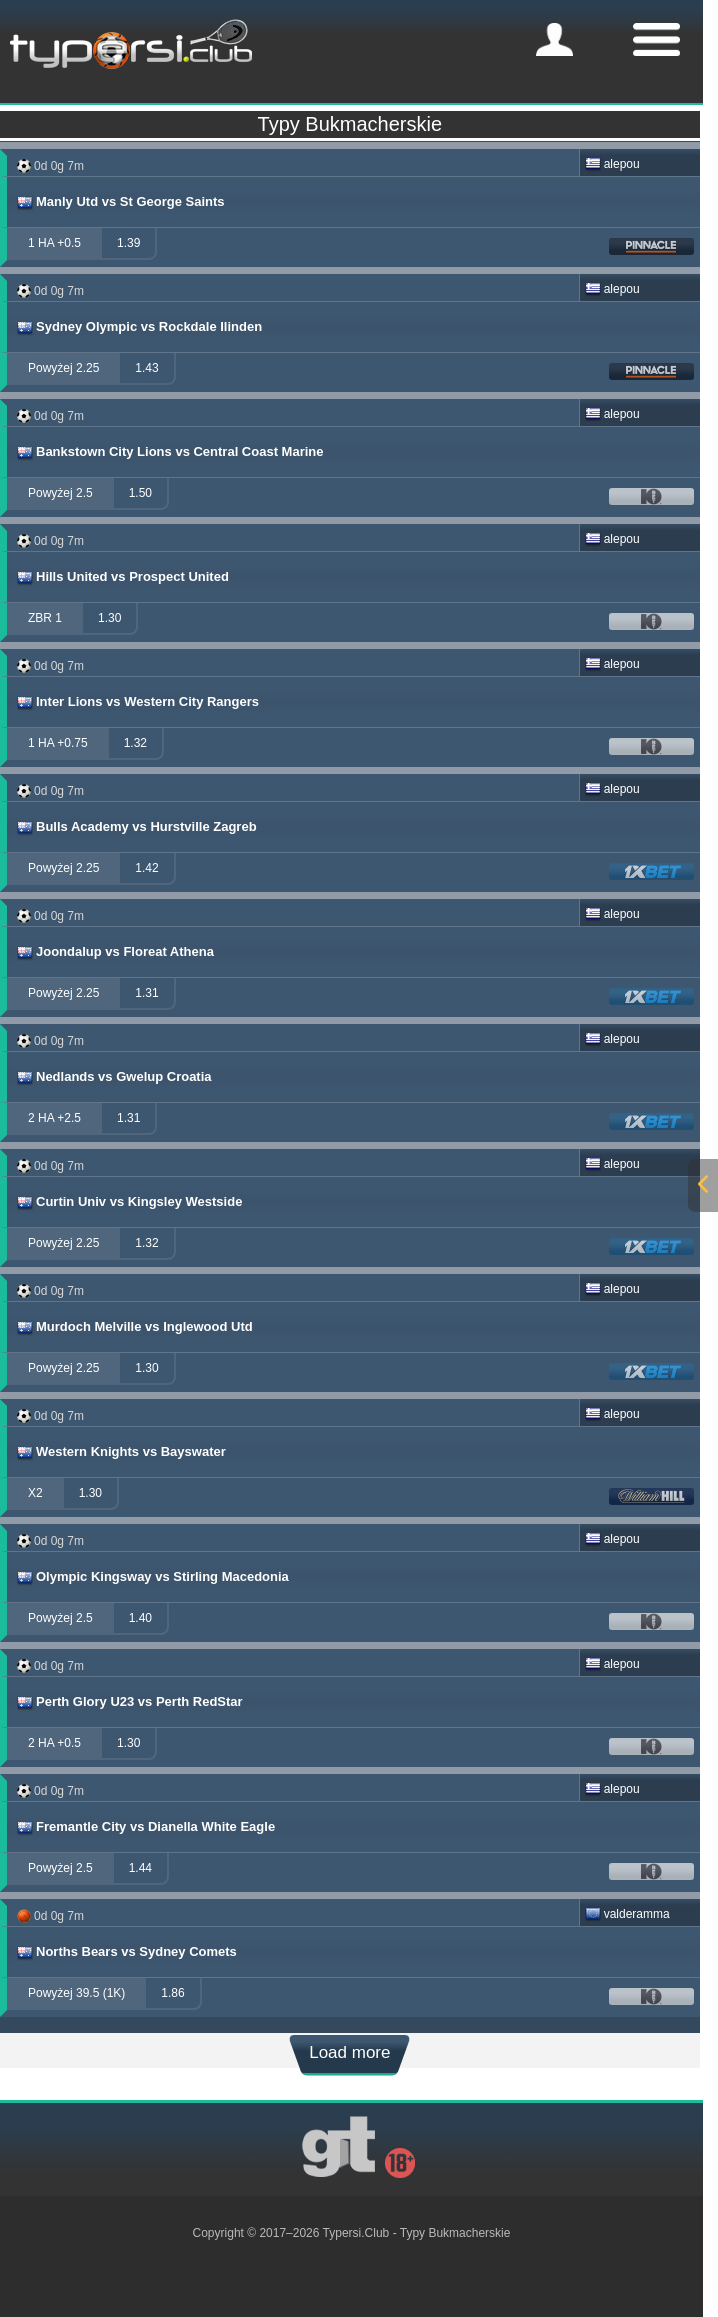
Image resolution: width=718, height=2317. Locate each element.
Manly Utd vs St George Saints (120, 202)
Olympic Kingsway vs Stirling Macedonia (152, 1577)
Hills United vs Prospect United (122, 577)
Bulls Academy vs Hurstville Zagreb (136, 827)
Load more (349, 2052)
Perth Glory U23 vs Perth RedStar (129, 1702)
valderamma (627, 1914)
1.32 (135, 743)
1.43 (146, 368)
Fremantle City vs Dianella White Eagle (145, 1827)
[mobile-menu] (554, 39)
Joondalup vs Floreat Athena (114, 952)
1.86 (172, 1993)
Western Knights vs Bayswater (120, 1452)
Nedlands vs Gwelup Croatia (113, 1077)
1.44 (140, 1868)
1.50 (140, 493)
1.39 (128, 243)
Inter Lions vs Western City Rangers (137, 702)
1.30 (109, 618)
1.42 (146, 868)
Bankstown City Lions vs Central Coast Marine (169, 452)
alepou (612, 164)
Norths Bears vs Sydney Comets (126, 1952)
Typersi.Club (356, 2233)
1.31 (146, 993)
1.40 (140, 1618)
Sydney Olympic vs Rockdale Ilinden (138, 327)
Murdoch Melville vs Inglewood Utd (134, 1327)
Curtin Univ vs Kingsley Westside (128, 1202)
